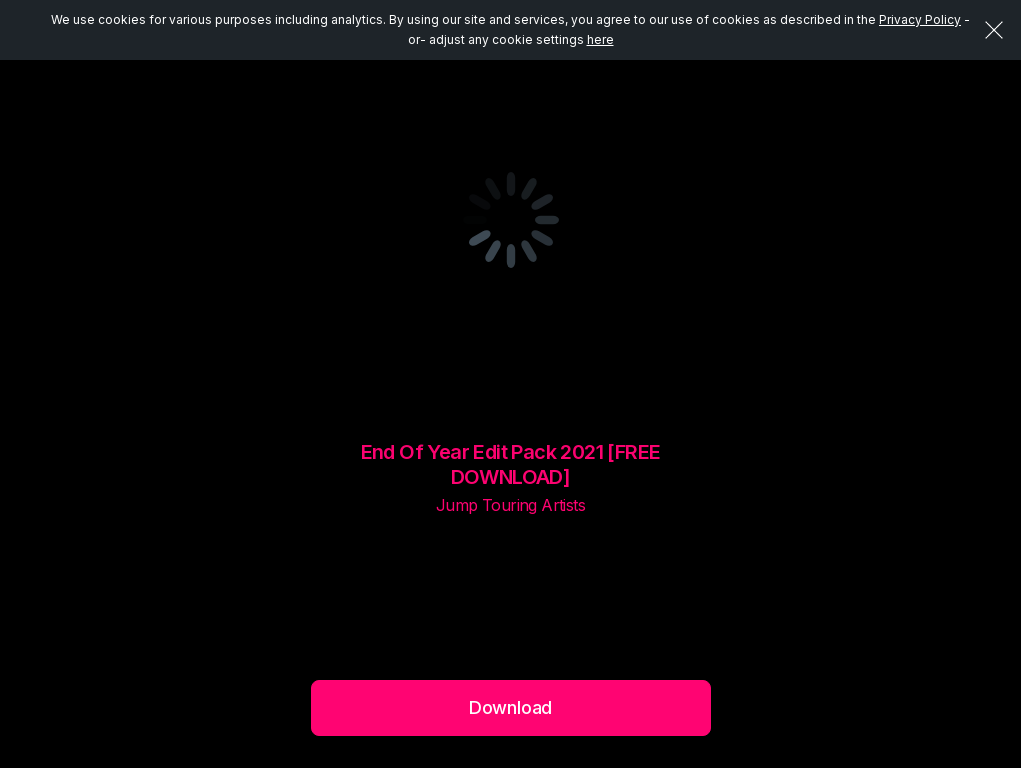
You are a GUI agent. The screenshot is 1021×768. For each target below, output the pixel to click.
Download (511, 707)
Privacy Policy (920, 19)
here (600, 39)
